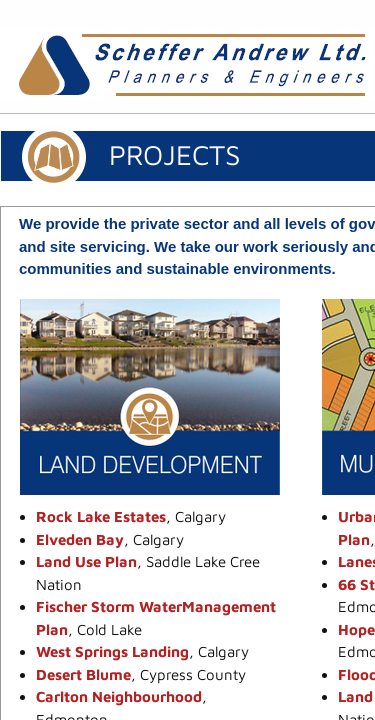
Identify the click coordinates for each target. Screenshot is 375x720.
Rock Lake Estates (101, 516)
